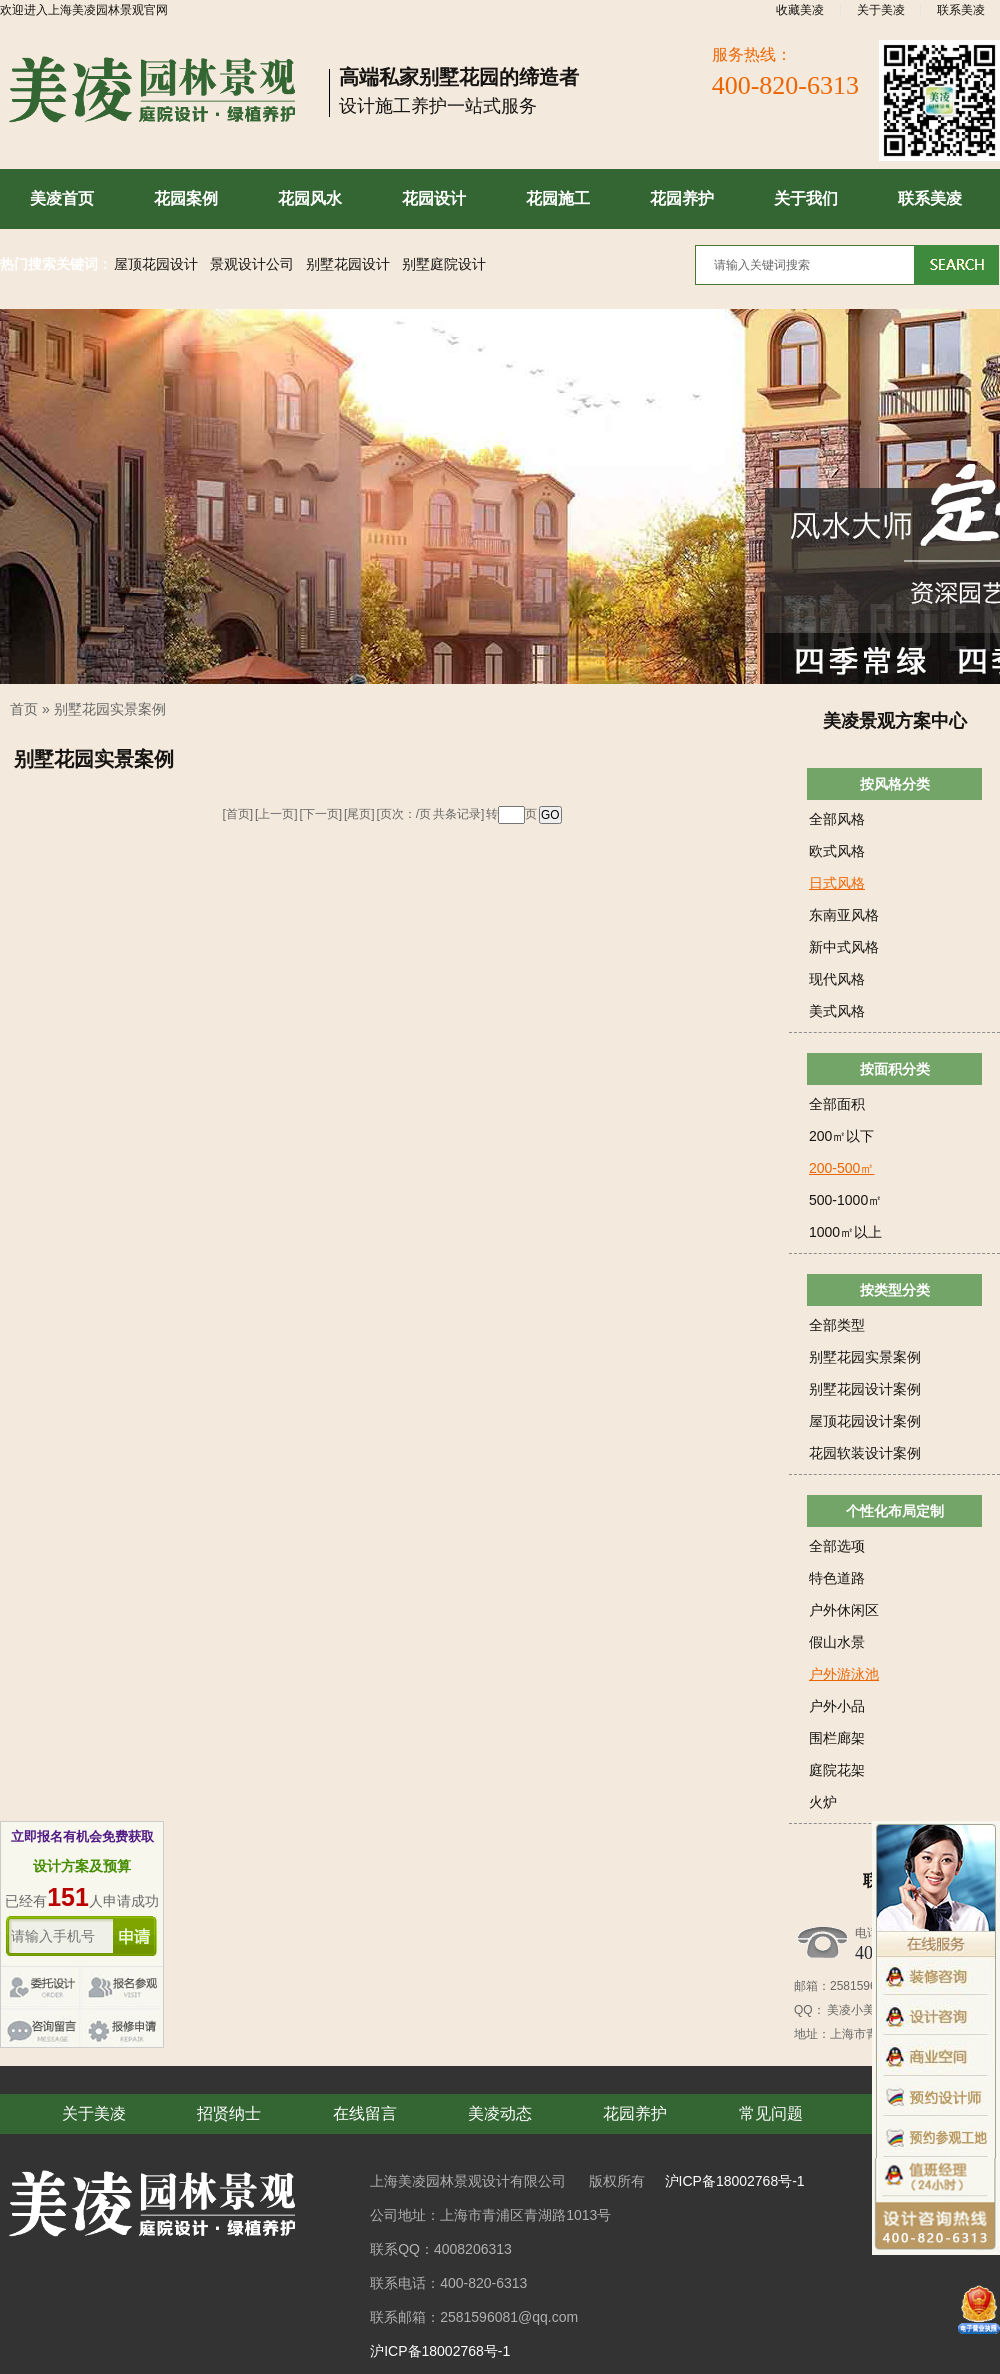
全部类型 (837, 1325)
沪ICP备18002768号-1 (735, 2181)
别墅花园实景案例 (110, 709)
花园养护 (682, 198)
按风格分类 (895, 784)
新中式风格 (844, 947)
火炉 (823, 1802)
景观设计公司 (252, 264)
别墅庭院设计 (444, 264)
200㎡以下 (841, 1136)
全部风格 (837, 819)
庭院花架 (837, 1770)
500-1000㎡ (845, 1200)
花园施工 (558, 198)
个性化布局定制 (895, 1511)
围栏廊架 (837, 1738)
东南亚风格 (844, 915)
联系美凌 (961, 10)
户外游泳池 (844, 1674)
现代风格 (837, 979)
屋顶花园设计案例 (865, 1421)
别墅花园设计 (348, 264)
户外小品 (837, 1706)
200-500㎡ (841, 1168)
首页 (24, 709)
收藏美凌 (800, 10)
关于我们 (806, 198)
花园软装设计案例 (865, 1453)
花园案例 (186, 198)
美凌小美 (850, 2010)
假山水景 (837, 1642)
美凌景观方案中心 (895, 721)
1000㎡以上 (845, 1232)
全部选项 (837, 1546)
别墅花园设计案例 (865, 1389)
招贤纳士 (229, 2113)
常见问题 (771, 2113)
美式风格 (837, 1011)
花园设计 (434, 198)
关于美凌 (881, 10)
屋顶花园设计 (156, 264)
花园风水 (310, 198)
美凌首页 (62, 198)
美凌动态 (500, 2113)
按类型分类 (895, 1290)
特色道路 (837, 1578)
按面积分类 (895, 1069)
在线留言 (365, 2113)
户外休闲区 (844, 1610)
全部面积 (837, 1104)
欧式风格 (837, 851)
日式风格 (837, 883)
